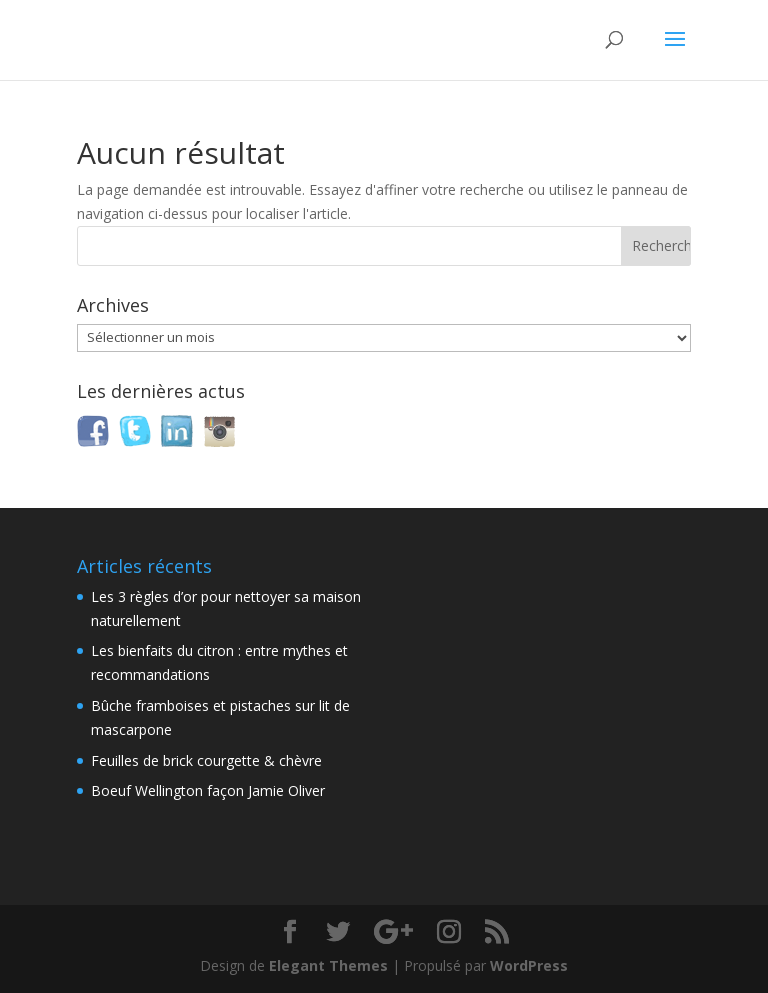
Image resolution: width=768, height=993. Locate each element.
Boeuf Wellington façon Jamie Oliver (208, 790)
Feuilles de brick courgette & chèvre (206, 760)
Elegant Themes (328, 965)
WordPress (529, 965)
